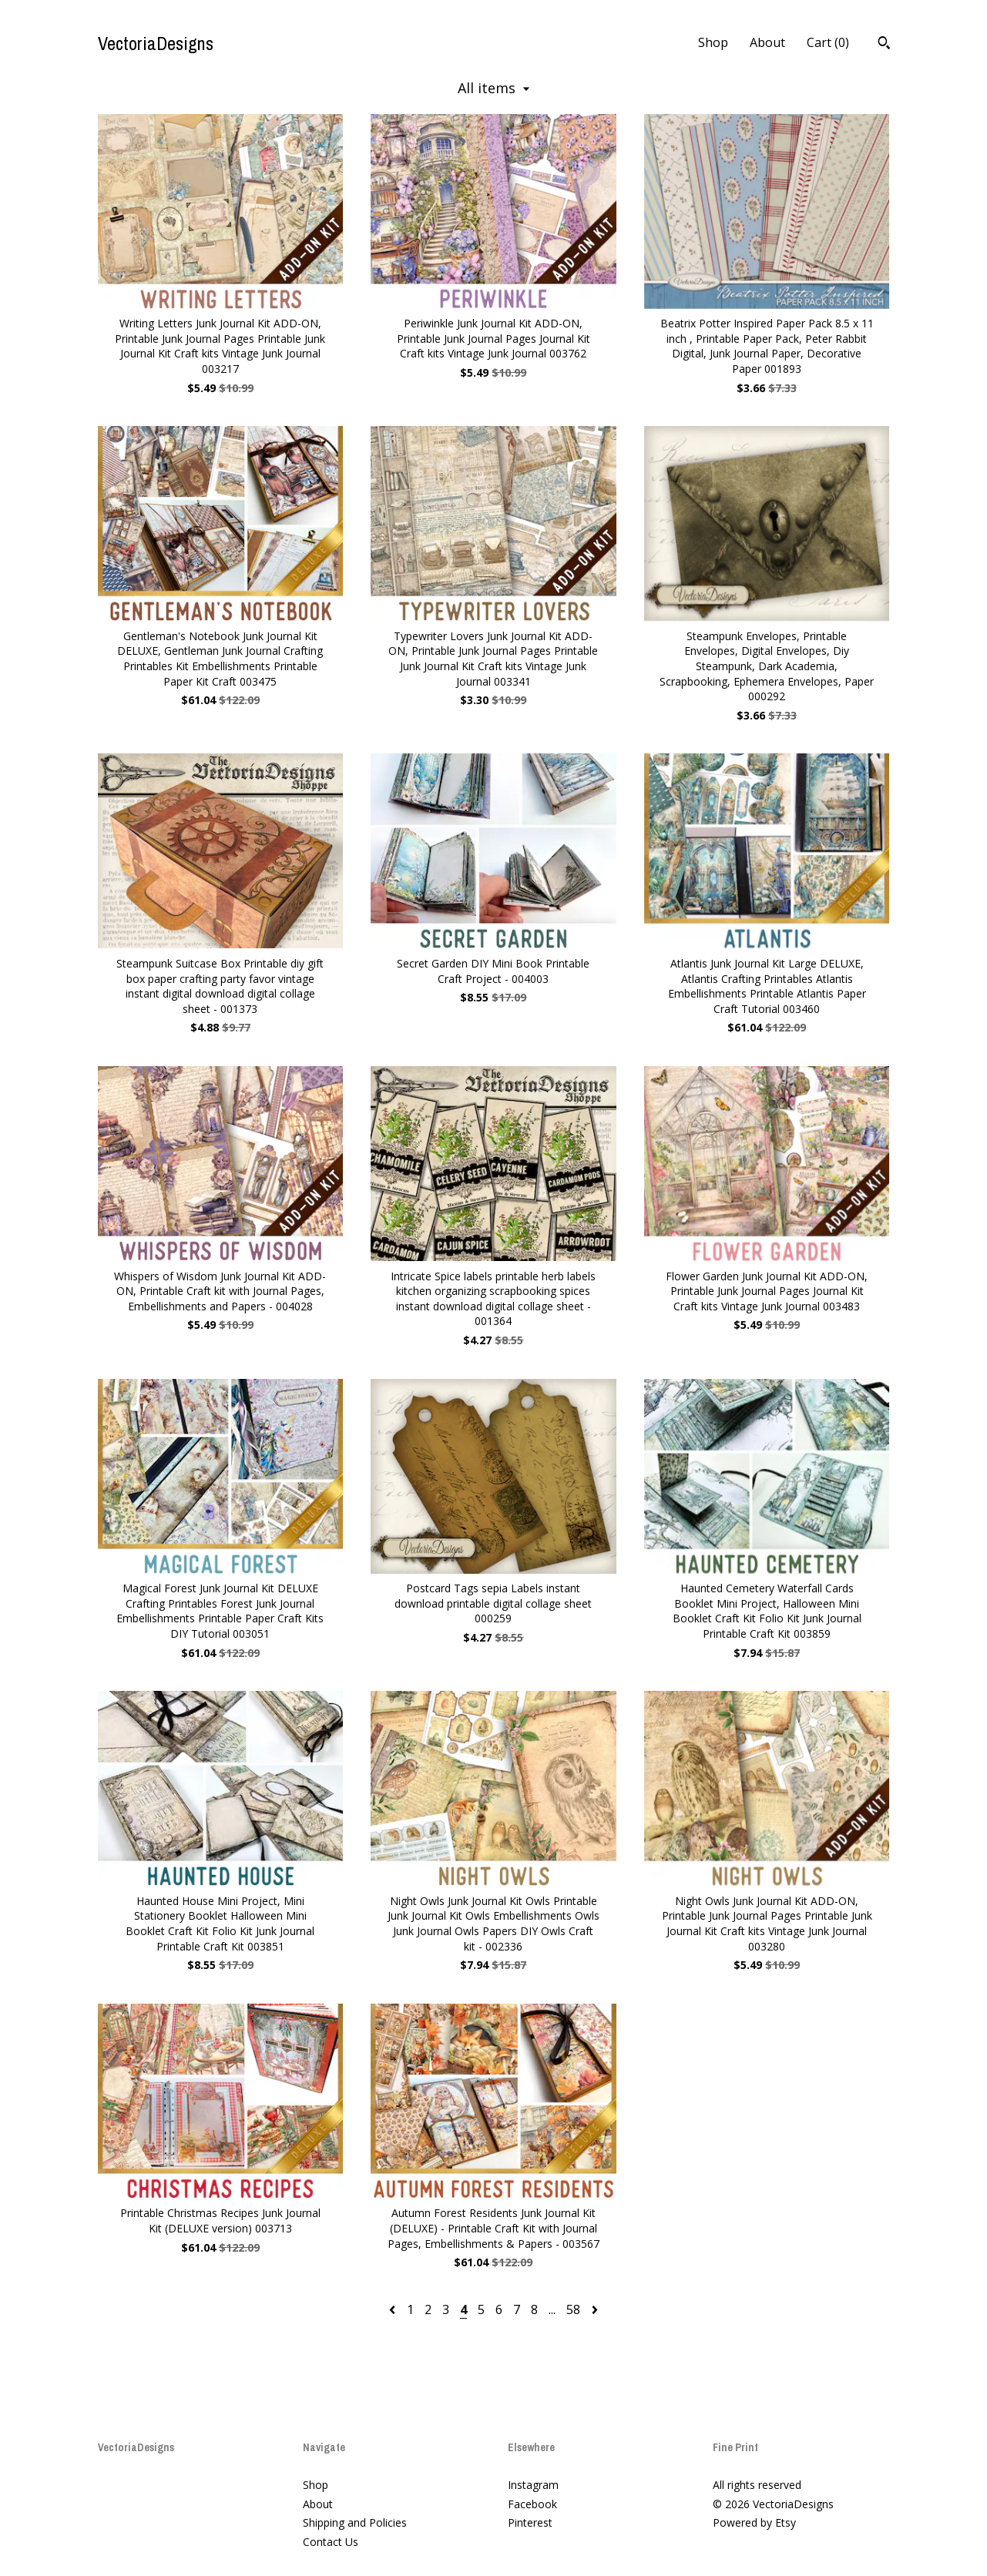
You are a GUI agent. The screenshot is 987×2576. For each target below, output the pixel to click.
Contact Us (330, 2541)
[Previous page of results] (393, 2309)
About (767, 42)
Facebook (532, 2504)
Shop (713, 42)
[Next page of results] (595, 2309)
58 (573, 2309)
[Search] (884, 44)
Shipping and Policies (355, 2522)
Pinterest (530, 2522)
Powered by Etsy (754, 2522)
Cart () (828, 42)
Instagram (533, 2484)
